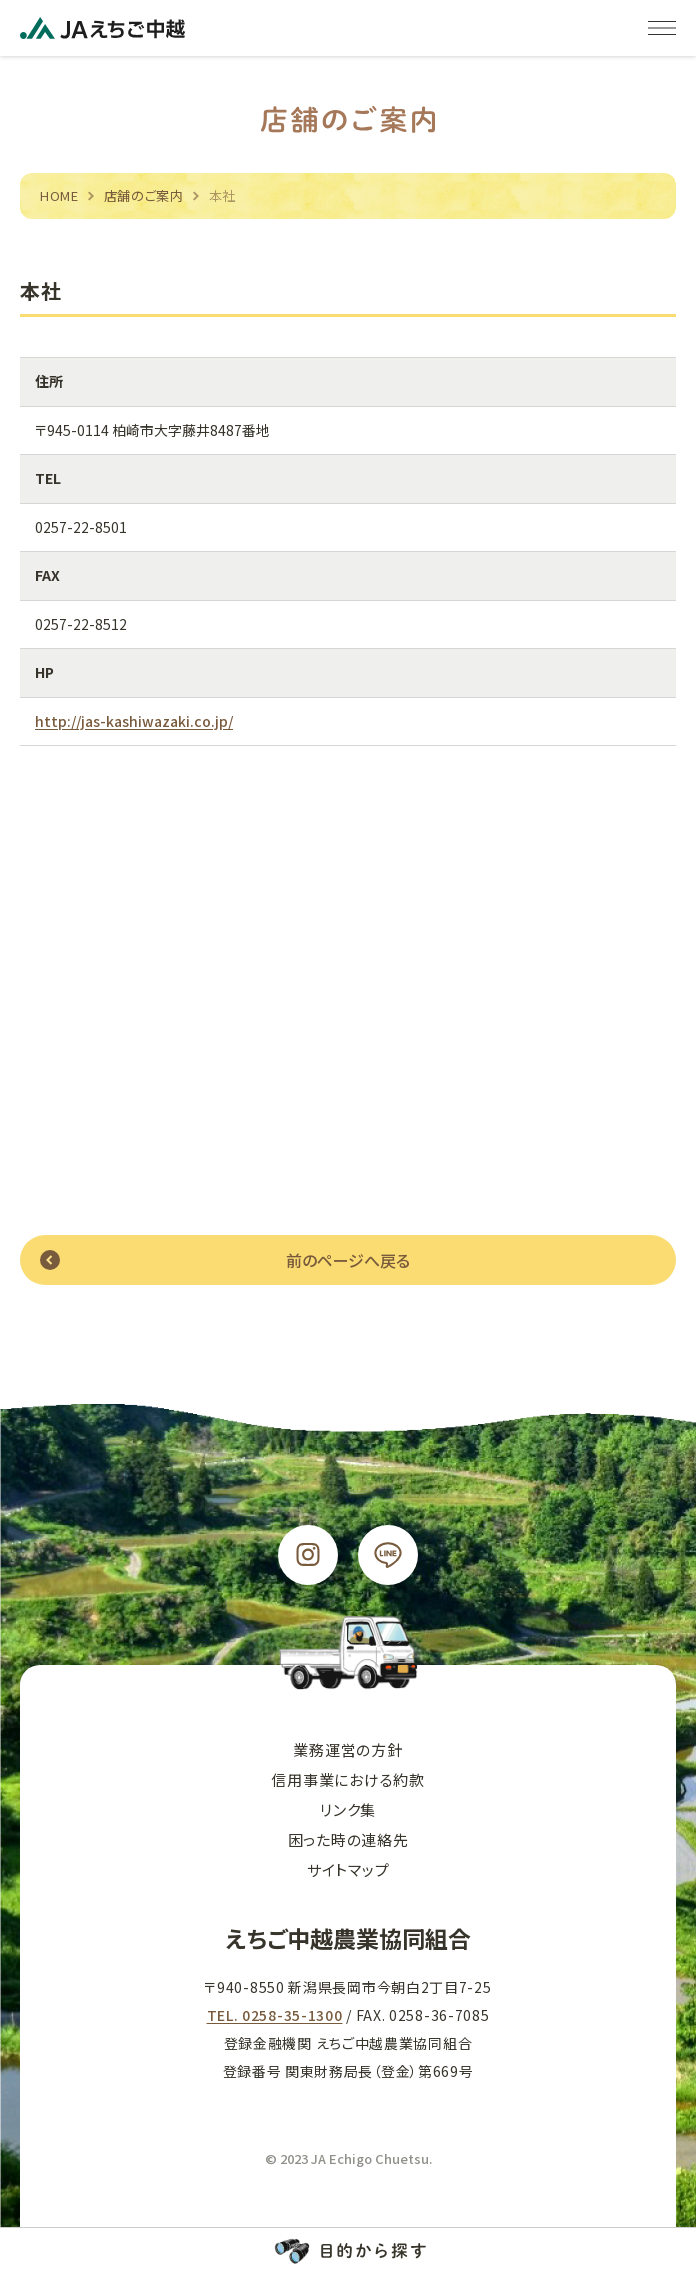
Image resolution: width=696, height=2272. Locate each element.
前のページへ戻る (348, 1260)
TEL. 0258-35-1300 (275, 2015)
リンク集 (348, 1809)
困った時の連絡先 (348, 1839)
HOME (59, 195)
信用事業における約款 (348, 1779)
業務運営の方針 (347, 1749)
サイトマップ (348, 1869)
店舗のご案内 (144, 195)
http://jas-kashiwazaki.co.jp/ (134, 722)
